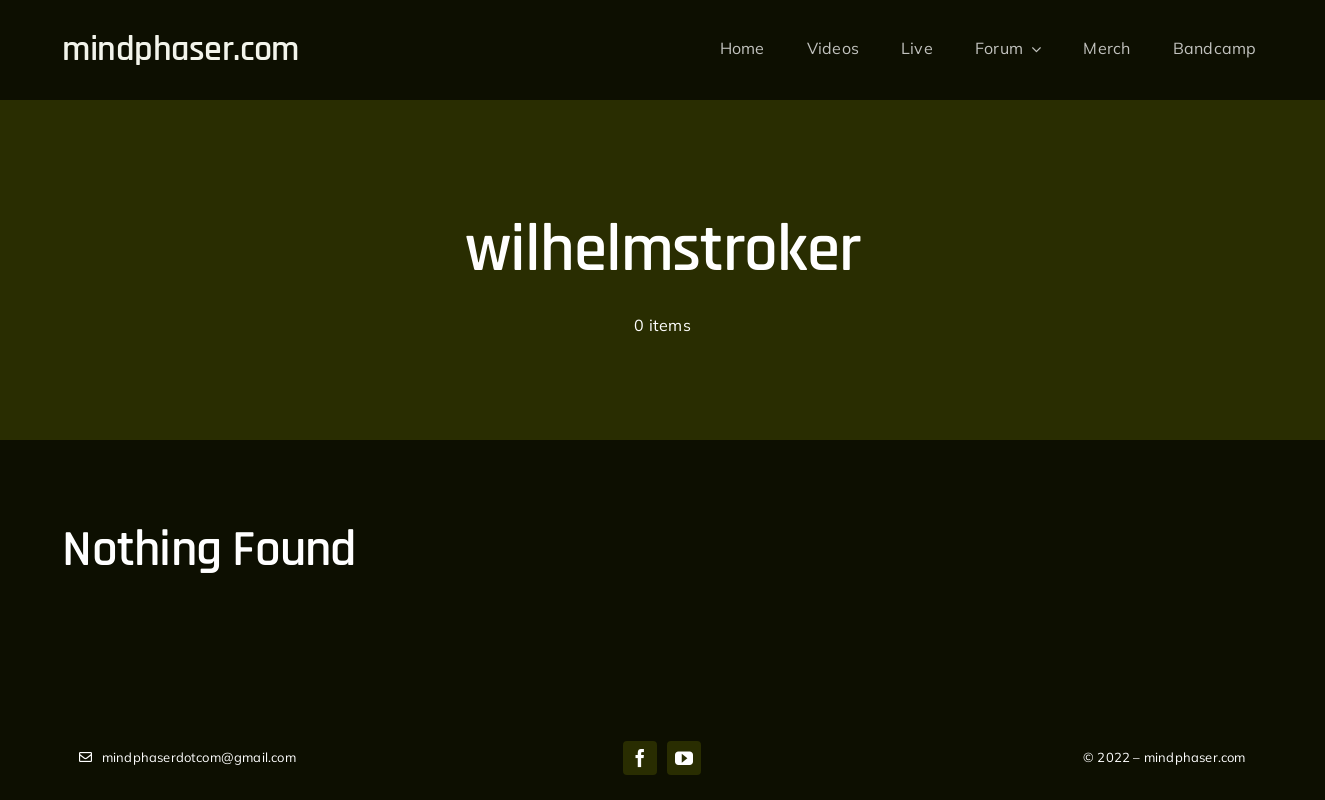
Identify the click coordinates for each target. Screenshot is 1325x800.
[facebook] (640, 758)
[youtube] (684, 758)
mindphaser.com (180, 49)
